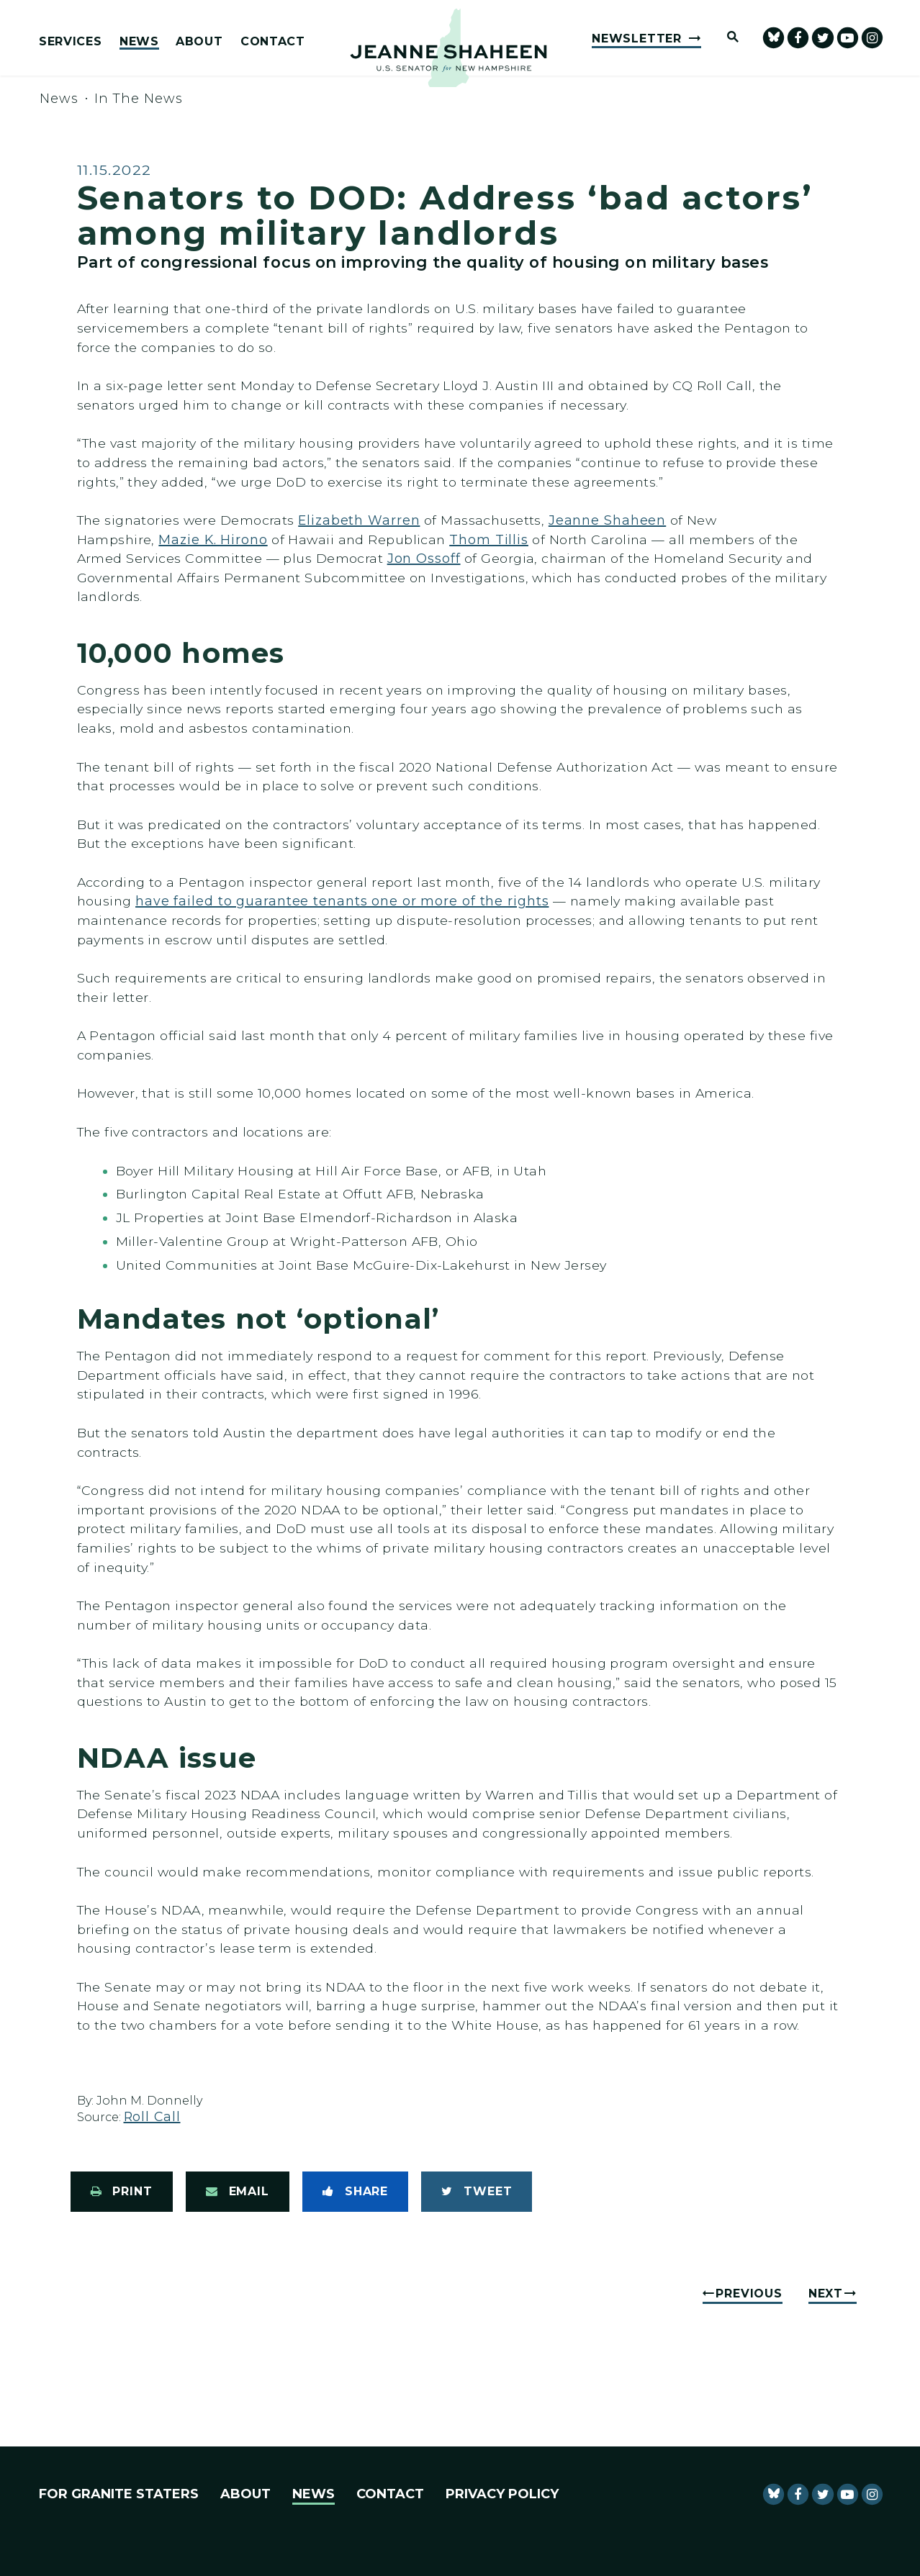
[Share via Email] (237, 2191)
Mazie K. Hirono (212, 539)
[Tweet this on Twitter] (476, 2191)
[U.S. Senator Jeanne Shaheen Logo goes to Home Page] (448, 48)
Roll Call (152, 2116)
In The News (138, 99)
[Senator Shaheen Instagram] (872, 38)
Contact (272, 41)
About (199, 41)
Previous (749, 2293)
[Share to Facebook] (355, 2191)
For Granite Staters (119, 2494)
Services (70, 41)
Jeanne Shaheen (607, 520)
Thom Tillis (488, 539)
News (139, 41)
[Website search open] (726, 38)
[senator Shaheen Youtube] (848, 38)
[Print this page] (122, 2191)
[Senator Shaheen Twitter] (822, 38)
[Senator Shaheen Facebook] (798, 38)
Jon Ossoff (424, 558)
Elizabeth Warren (359, 520)
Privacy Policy (502, 2494)
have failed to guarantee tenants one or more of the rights (342, 900)
